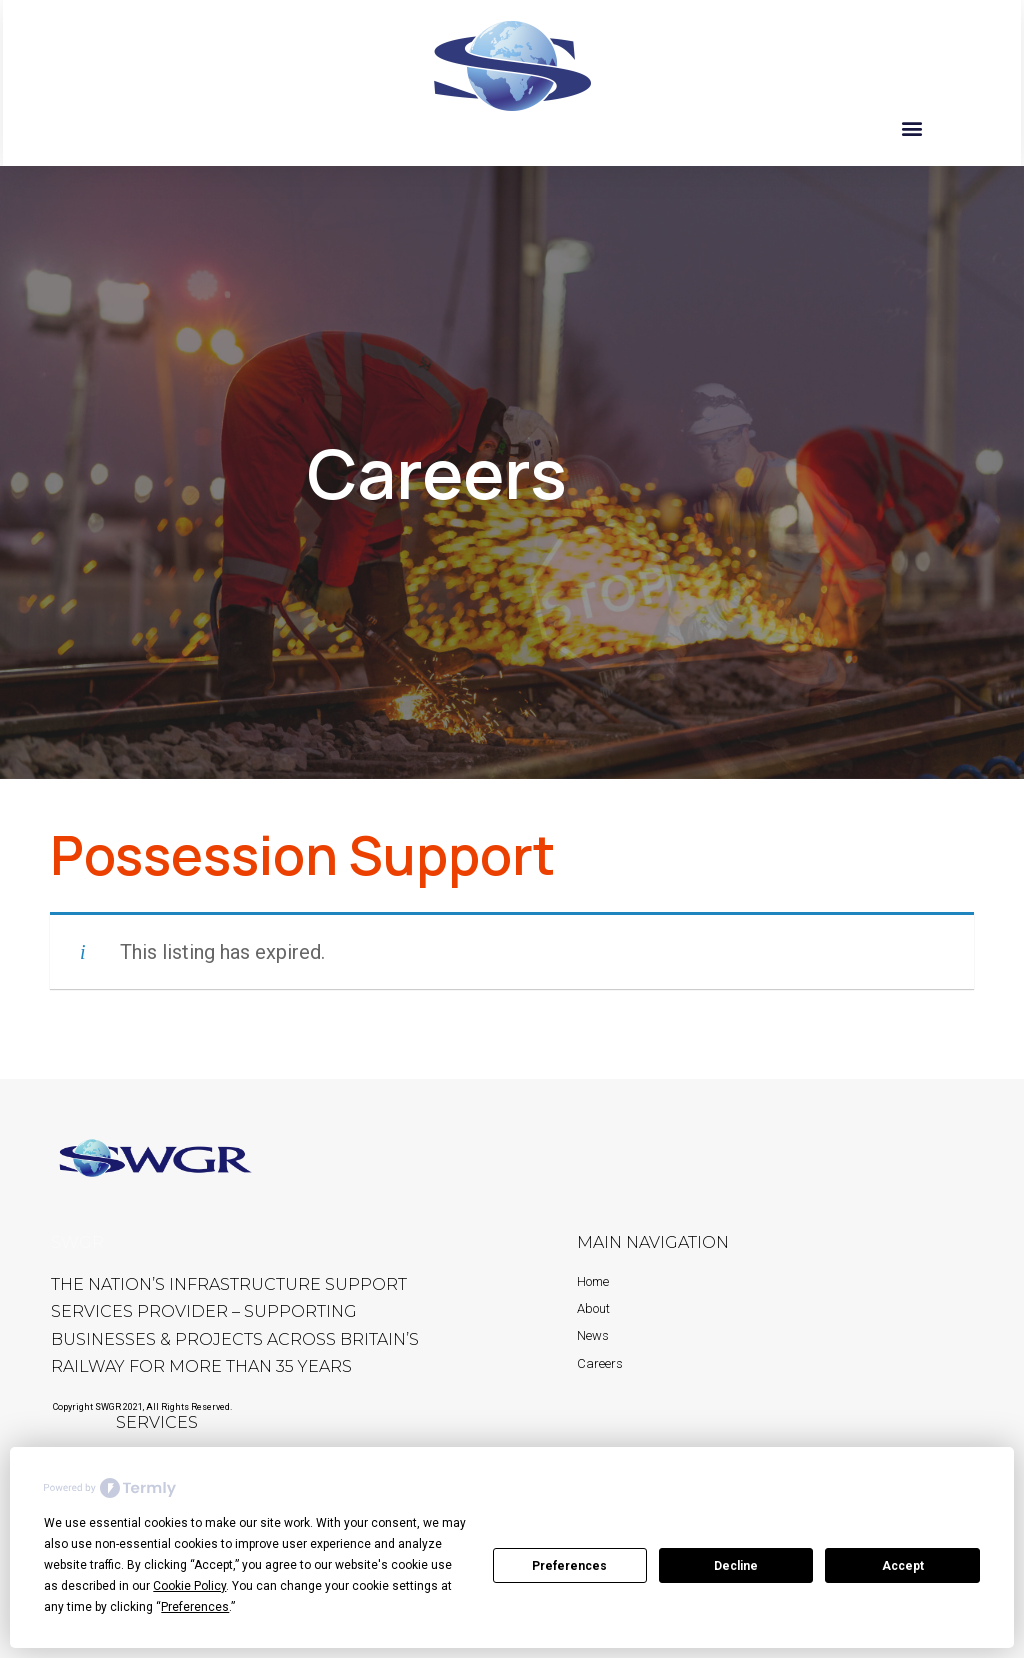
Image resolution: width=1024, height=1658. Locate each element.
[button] (912, 127)
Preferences (569, 1566)
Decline (736, 1566)
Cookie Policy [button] (189, 1586)
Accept (903, 1566)
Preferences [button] (195, 1607)
